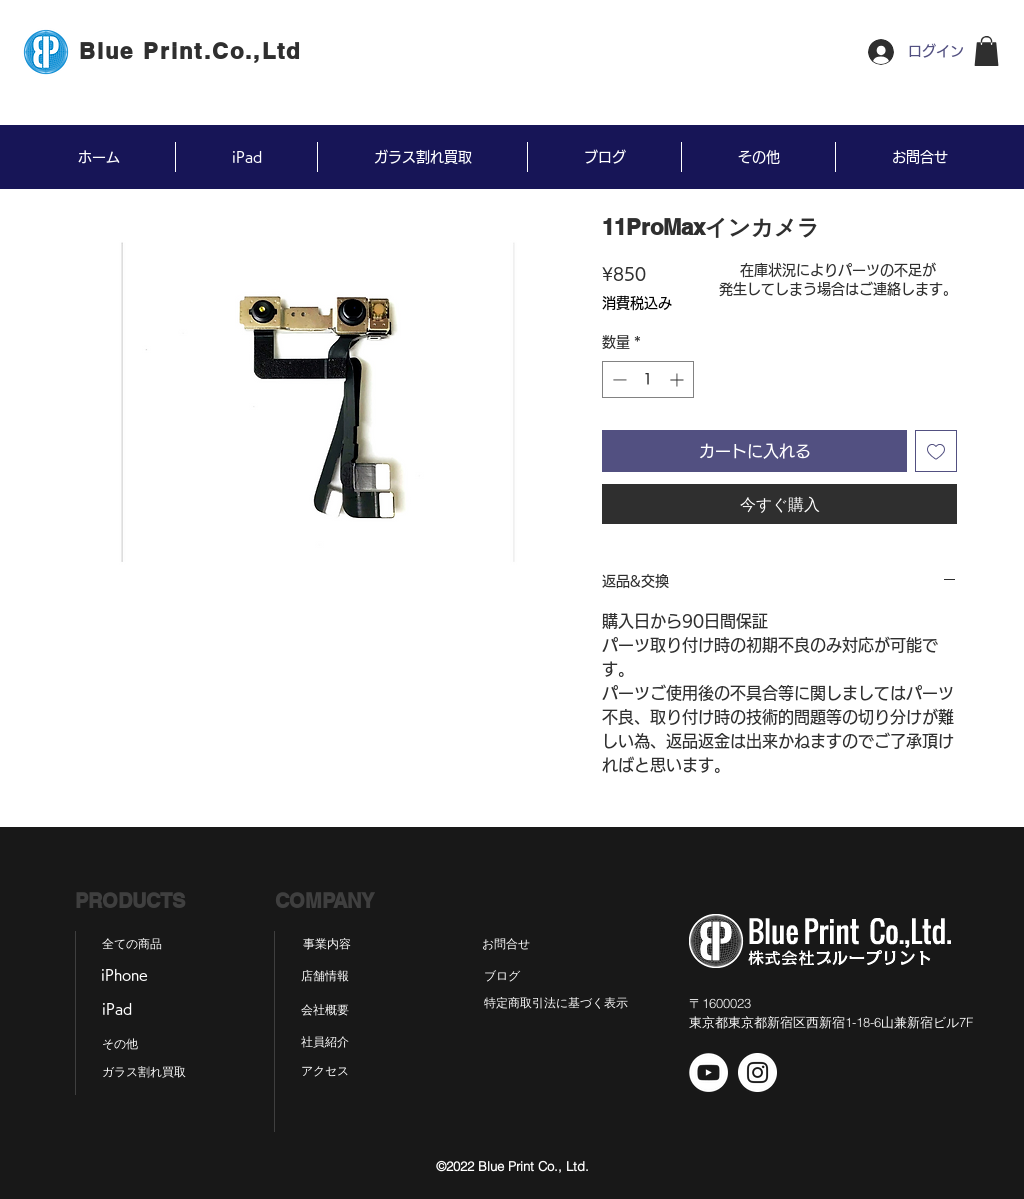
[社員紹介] (324, 1042)
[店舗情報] (324, 976)
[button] (986, 51)
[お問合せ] (506, 944)
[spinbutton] (648, 379)
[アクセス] (324, 1071)
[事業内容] (327, 944)
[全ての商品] (132, 944)
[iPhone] (124, 976)
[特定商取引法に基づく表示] (556, 1003)
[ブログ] (501, 976)
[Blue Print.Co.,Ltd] (192, 51)
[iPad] (116, 1010)
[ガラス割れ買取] (144, 1072)
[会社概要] (324, 1010)
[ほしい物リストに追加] (936, 451)
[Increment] (678, 379)
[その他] (119, 1044)
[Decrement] (617, 379)
